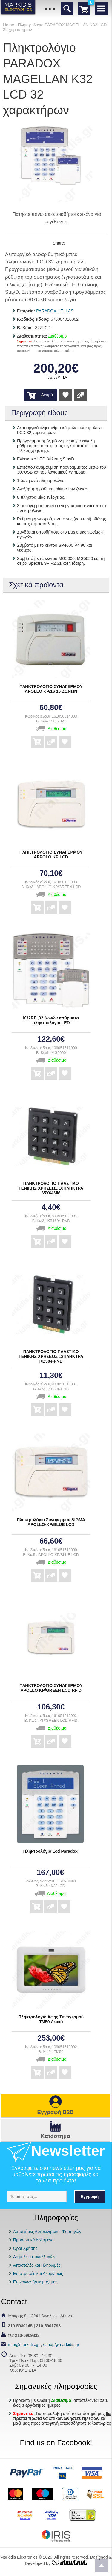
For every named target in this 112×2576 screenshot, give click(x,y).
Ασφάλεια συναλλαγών (34, 2256)
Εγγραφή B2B (55, 2112)
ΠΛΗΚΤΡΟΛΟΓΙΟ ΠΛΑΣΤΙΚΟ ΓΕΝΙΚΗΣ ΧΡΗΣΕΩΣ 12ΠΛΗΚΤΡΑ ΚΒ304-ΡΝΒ (51, 1356)
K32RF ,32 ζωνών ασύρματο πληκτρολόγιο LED (51, 1020)
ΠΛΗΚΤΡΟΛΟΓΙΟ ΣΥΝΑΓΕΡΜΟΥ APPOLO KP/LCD (51, 854)
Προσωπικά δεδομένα (33, 2240)
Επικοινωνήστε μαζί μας (35, 2282)
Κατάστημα (55, 2136)
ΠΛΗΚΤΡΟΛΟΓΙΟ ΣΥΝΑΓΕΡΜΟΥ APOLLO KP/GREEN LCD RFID (51, 1688)
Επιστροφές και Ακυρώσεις (38, 2273)
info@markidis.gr (24, 2344)
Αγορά (47, 394)
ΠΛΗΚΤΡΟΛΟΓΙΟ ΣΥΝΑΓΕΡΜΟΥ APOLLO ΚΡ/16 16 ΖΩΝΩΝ (51, 689)
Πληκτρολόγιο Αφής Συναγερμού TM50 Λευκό (51, 2019)
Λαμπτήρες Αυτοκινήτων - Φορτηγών (47, 2231)
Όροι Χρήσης (25, 2248)
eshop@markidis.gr (61, 2344)
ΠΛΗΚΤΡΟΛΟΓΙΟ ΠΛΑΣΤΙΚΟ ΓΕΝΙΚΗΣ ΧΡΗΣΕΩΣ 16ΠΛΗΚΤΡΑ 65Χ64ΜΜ (51, 1188)
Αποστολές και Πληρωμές (37, 2265)
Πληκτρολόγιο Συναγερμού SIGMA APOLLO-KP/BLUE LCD (51, 1522)
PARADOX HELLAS (54, 310)
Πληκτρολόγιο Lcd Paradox (50, 1851)
